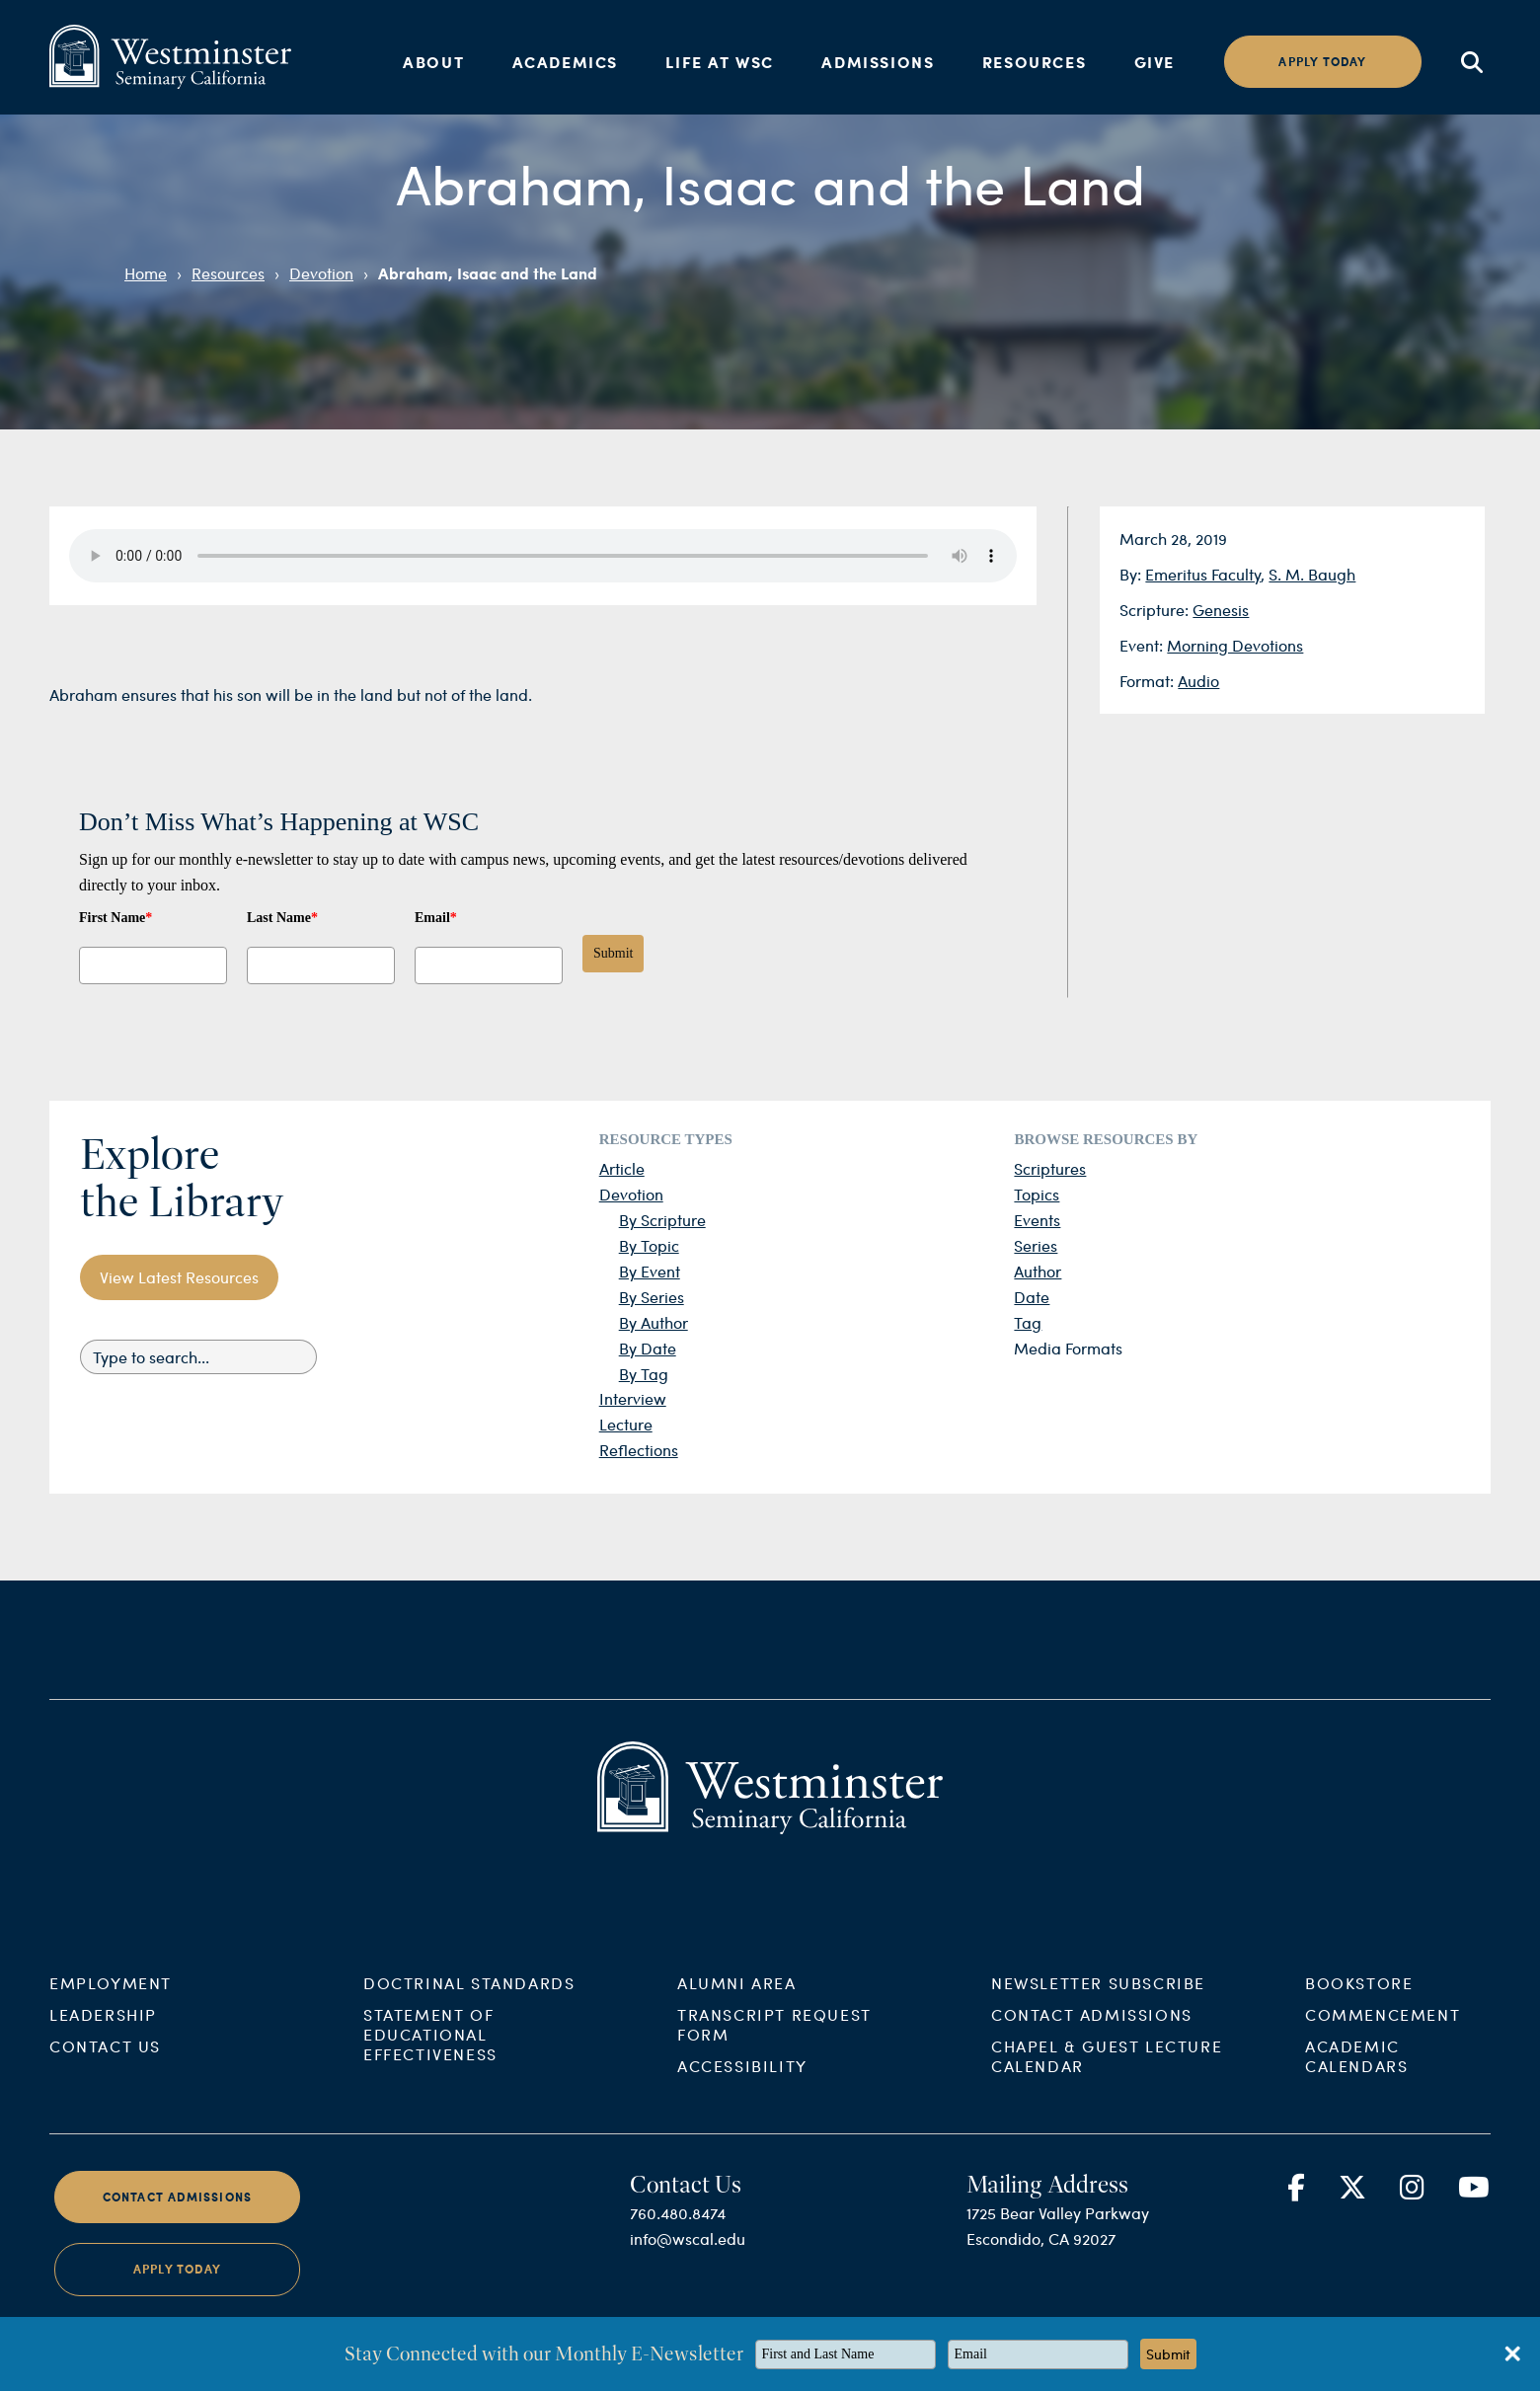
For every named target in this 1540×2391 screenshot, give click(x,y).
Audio (1198, 680)
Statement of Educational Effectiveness (430, 2057)
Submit (613, 953)
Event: (1143, 645)
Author (1037, 1271)
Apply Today (177, 2291)
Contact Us (105, 2068)
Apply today (1322, 61)
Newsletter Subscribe (1098, 2005)
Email (436, 917)
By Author (653, 1322)
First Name (115, 917)
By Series (651, 1296)
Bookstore (1359, 2005)
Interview (632, 1398)
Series (1035, 1245)
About (433, 61)
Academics (565, 61)
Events (1037, 1219)
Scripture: (1156, 609)
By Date (647, 1348)
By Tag (643, 1373)
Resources (1034, 61)
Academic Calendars (1356, 2078)
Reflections (638, 1449)
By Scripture (662, 1219)
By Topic (649, 1245)
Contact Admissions (1092, 2037)
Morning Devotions (1235, 645)
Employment (110, 2005)
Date (1031, 1296)
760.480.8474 (678, 2235)
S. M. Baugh (1312, 574)
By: (1132, 574)
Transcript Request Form (774, 2047)
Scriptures (1050, 1168)
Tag (1027, 1322)
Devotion (321, 273)
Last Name (282, 917)
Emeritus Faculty (1203, 574)
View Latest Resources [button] (179, 1277)
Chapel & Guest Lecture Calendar (1106, 2078)
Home (145, 273)
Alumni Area (737, 2005)
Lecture (626, 1424)
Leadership (103, 2037)
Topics (1036, 1194)
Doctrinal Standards (469, 2005)
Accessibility (742, 2088)
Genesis (1221, 609)
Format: (1148, 680)
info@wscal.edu (687, 2261)
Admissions (877, 61)
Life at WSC (719, 61)
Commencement (1382, 2037)
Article (622, 1168)
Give (1154, 61)
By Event (649, 1271)
